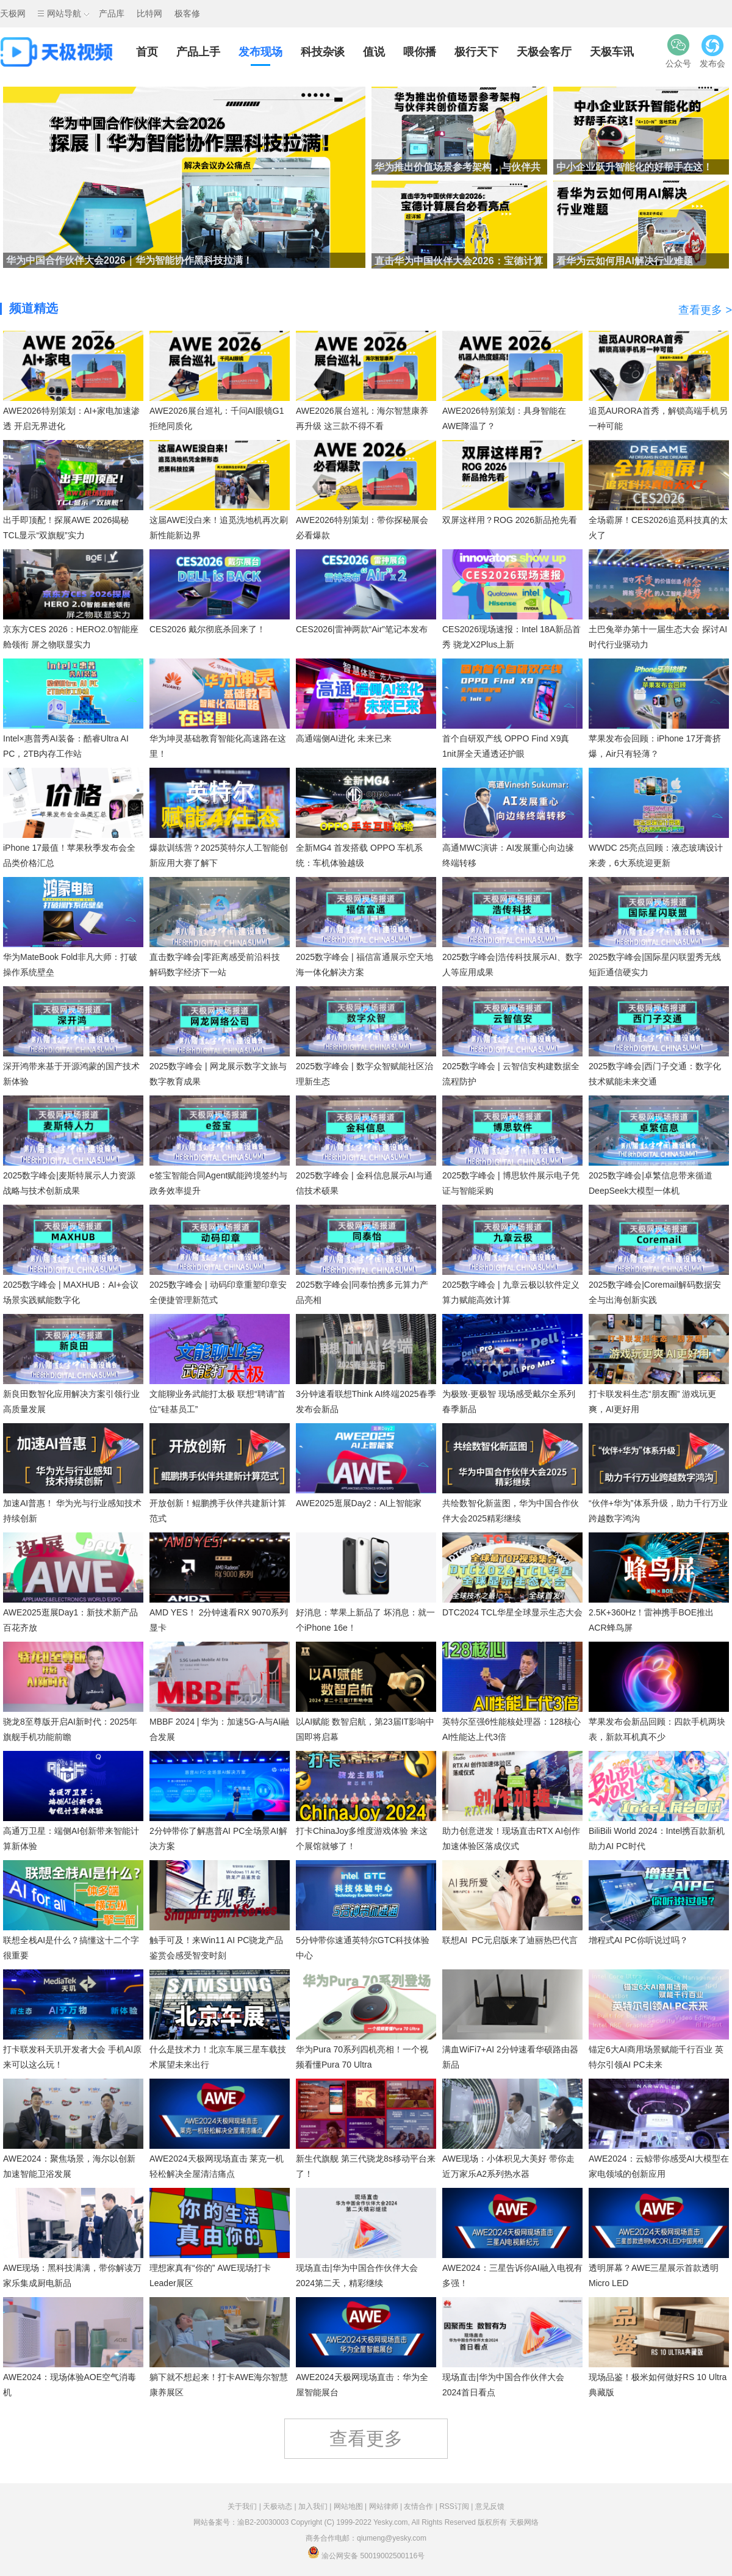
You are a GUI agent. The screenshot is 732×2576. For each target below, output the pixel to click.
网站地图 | (351, 2506)
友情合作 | (421, 2506)
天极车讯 (612, 52)
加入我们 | (316, 2506)
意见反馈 (489, 2506)
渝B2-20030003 (263, 2522)
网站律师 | (386, 2506)
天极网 (13, 13)
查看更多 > (705, 310)
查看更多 (366, 2438)
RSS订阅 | (457, 2506)
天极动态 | (280, 2506)
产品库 (111, 13)
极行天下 (476, 52)
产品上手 (198, 52)
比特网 (149, 13)
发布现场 (260, 52)
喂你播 (419, 52)
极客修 (187, 13)
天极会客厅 (544, 52)
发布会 (712, 51)
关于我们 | (245, 2506)
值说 (374, 52)
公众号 (678, 51)
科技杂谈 (323, 52)
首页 (147, 52)
